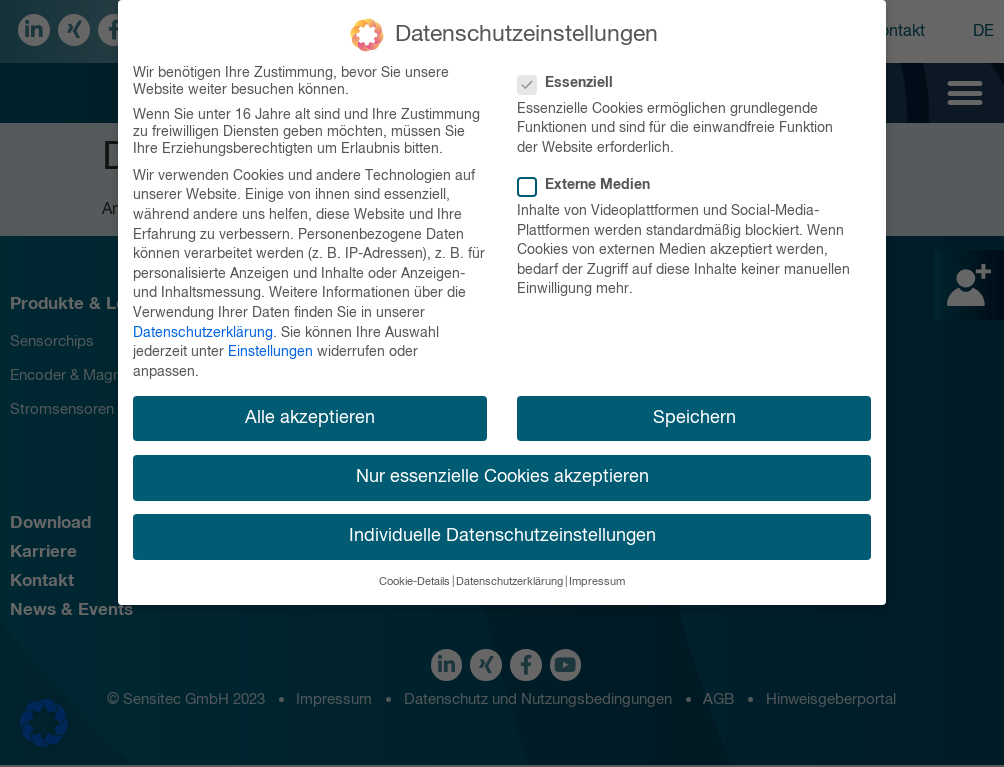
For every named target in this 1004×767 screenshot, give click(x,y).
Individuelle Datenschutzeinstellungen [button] (502, 530)
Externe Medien (590, 179)
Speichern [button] (694, 411)
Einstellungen (270, 346)
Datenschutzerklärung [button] (509, 576)
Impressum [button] (597, 576)
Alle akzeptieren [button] (310, 411)
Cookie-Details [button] (414, 576)
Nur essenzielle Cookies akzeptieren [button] (502, 471)
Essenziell (571, 77)
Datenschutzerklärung (203, 326)
